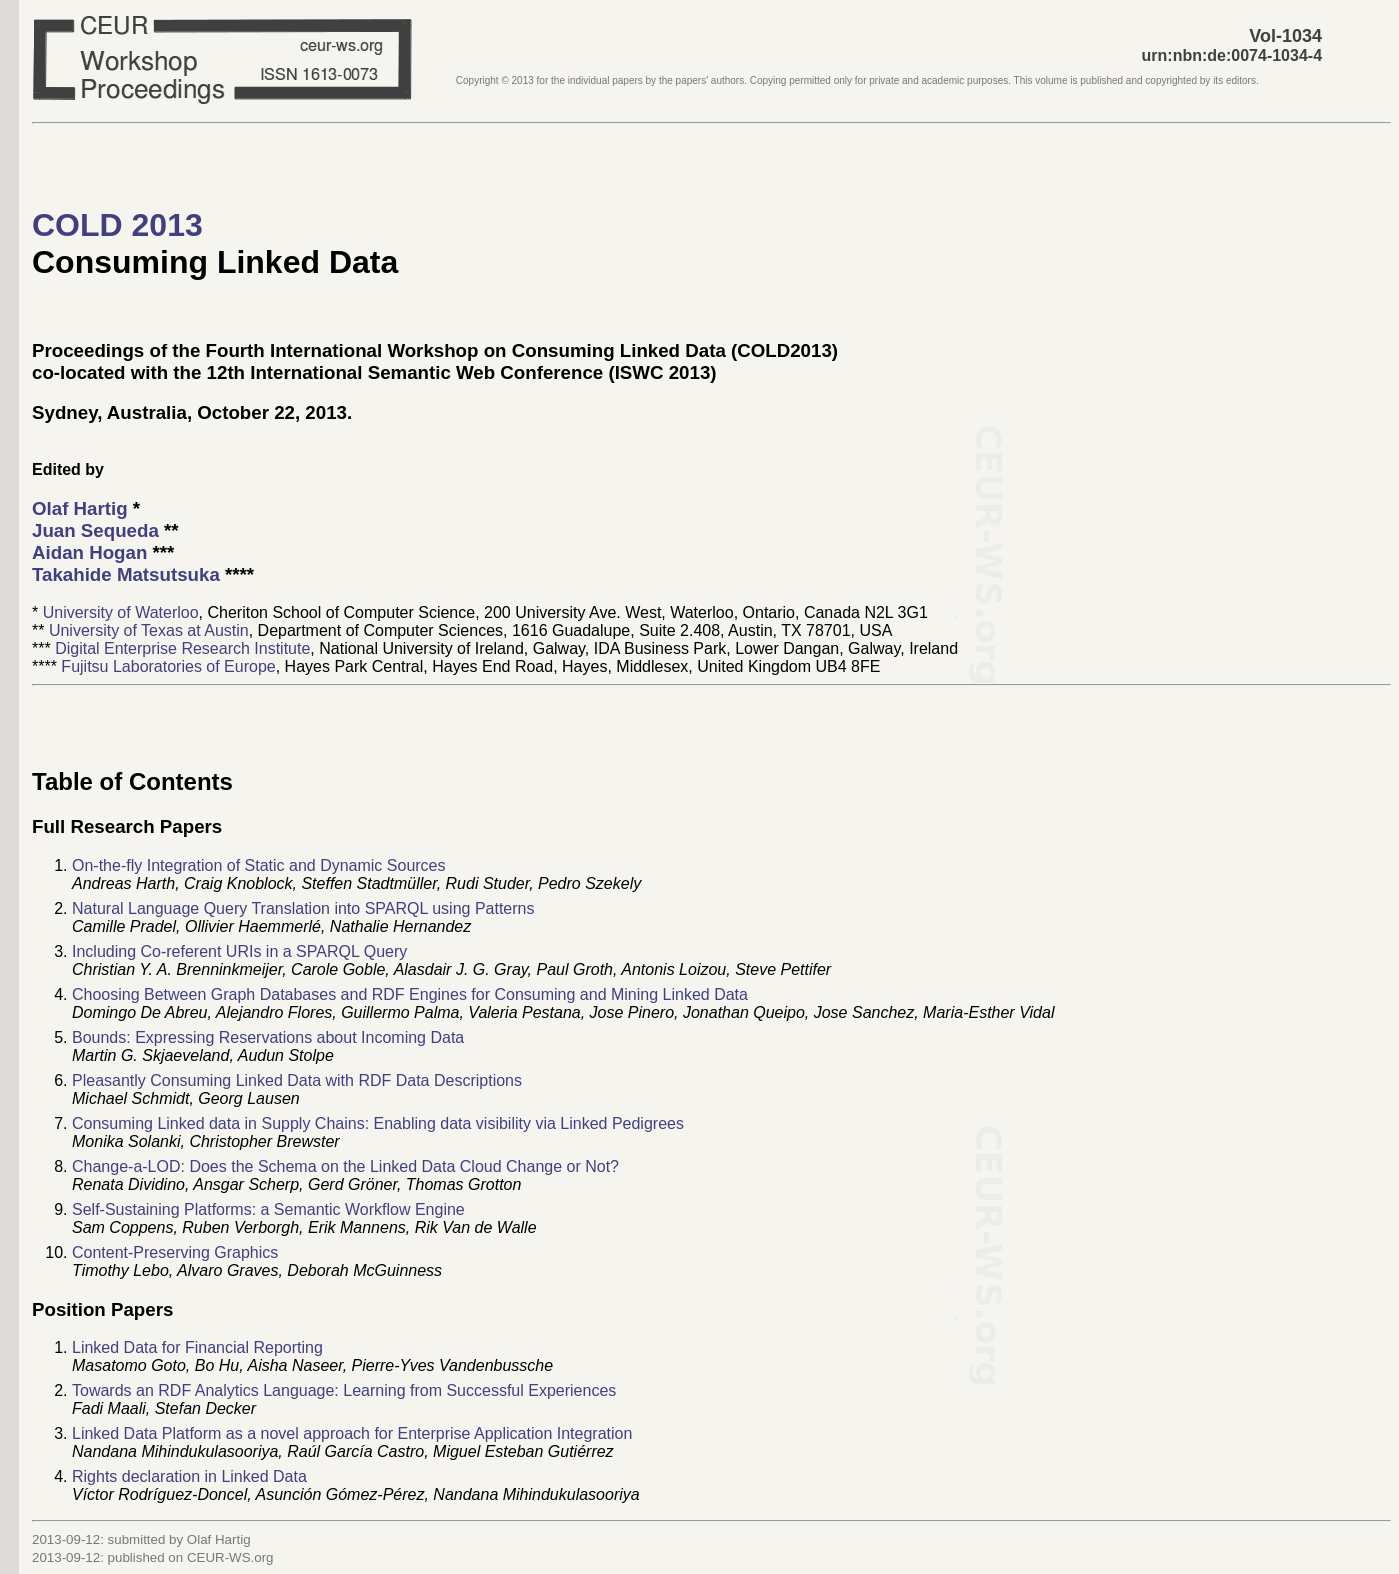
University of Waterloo (121, 612)
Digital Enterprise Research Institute (182, 648)
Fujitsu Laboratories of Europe (168, 666)
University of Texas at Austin (149, 630)
